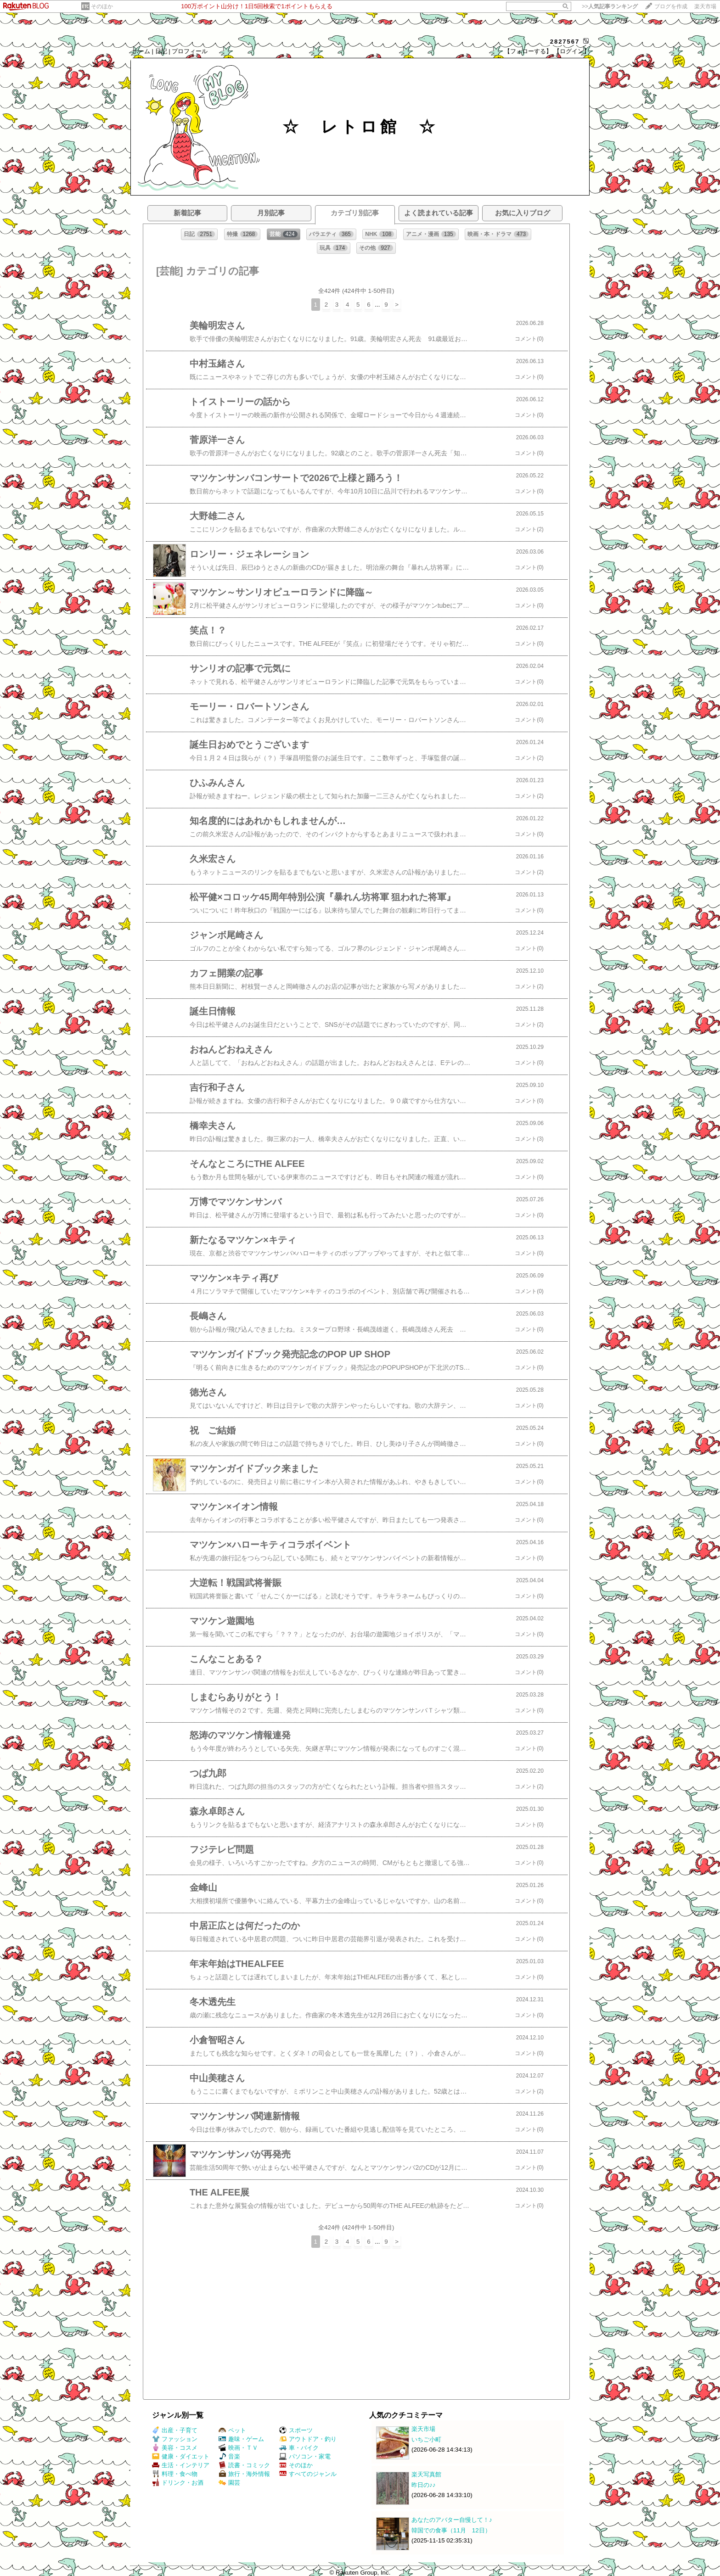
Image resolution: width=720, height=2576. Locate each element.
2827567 (565, 41)
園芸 (229, 2482)
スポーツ (296, 2430)
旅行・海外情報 (244, 2473)
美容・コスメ (174, 2447)
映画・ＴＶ (238, 2447)
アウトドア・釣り (308, 2439)
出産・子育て (174, 2430)
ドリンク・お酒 (177, 2482)
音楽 (229, 2456)
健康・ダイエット (180, 2456)
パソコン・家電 (305, 2456)
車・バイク (299, 2447)
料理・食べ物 (174, 2473)
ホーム (141, 51)
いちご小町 (426, 2439)
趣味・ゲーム (241, 2439)
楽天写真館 (426, 2474)
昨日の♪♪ (423, 2484)
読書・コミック (244, 2465)
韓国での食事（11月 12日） (451, 2530)
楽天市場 (705, 6)
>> (610, 6)
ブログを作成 (670, 6)
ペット (232, 2430)
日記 (161, 51)
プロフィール (190, 51)
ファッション (174, 2439)
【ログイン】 (572, 51)
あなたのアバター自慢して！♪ (451, 2519)
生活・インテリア (180, 2465)
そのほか (102, 6)
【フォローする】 (528, 51)
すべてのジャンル (308, 2473)
